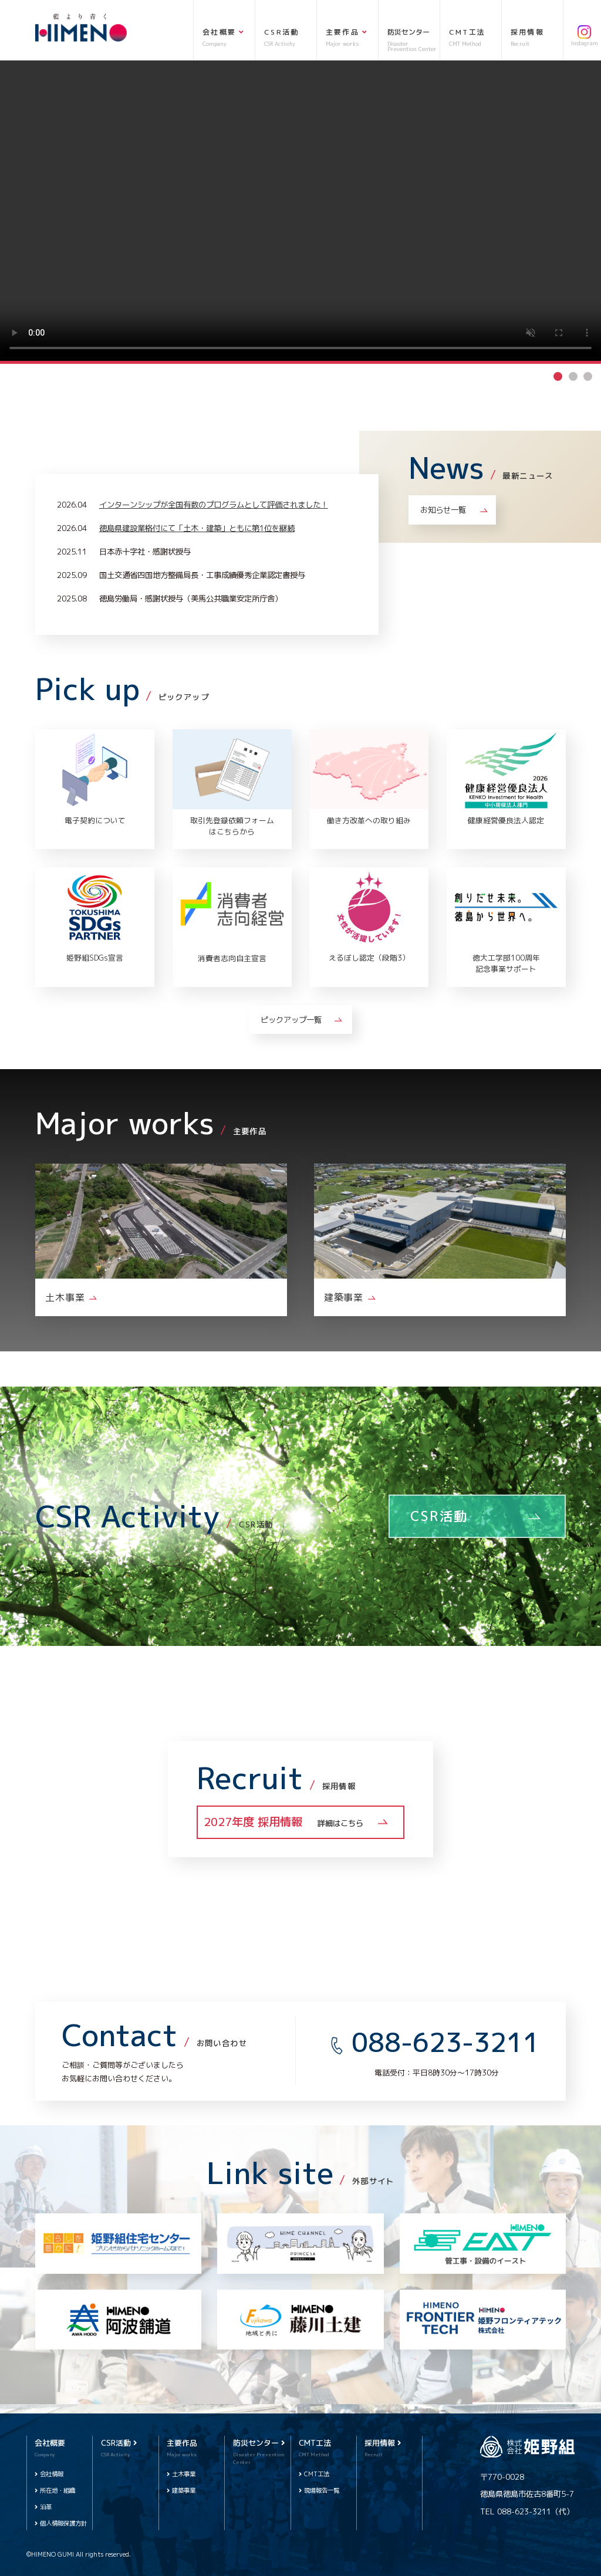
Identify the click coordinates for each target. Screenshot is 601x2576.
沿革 (46, 2507)
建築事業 (183, 2490)
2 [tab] (573, 376)
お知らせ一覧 (443, 509)
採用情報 (382, 2443)
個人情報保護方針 (63, 2523)
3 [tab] (587, 376)
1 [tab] (557, 376)
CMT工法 (316, 2474)
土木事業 (183, 2474)
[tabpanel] (300, 210)
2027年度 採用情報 (283, 1822)
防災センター (259, 2443)
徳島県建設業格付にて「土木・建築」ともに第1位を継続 (197, 527)
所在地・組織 (57, 2490)
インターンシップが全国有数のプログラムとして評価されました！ (213, 504)
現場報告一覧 (321, 2490)
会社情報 (51, 2474)
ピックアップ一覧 (291, 1019)
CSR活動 (439, 1516)
